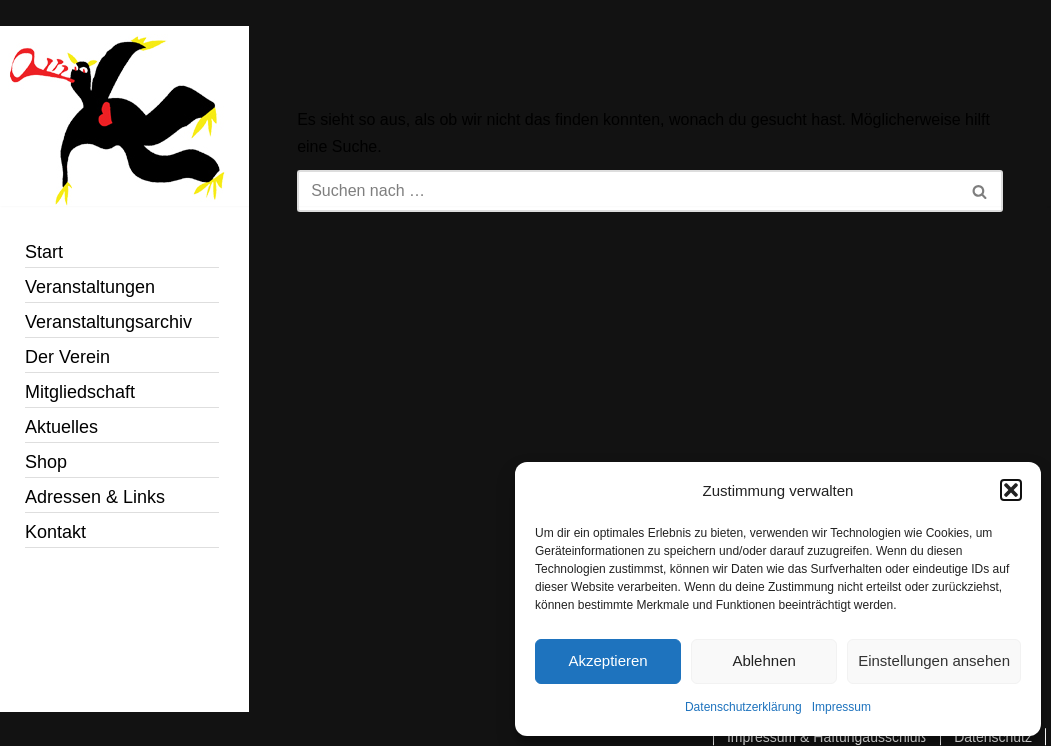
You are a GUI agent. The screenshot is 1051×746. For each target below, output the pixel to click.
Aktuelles (61, 427)
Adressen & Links (95, 497)
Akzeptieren (607, 660)
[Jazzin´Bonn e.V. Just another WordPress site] (124, 116)
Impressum (841, 707)
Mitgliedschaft (80, 392)
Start (44, 252)
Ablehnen (763, 660)
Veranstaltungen (90, 287)
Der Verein (67, 357)
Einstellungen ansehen (934, 660)
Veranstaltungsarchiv (108, 322)
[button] (1011, 490)
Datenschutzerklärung (743, 707)
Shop (46, 462)
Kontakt (55, 532)
